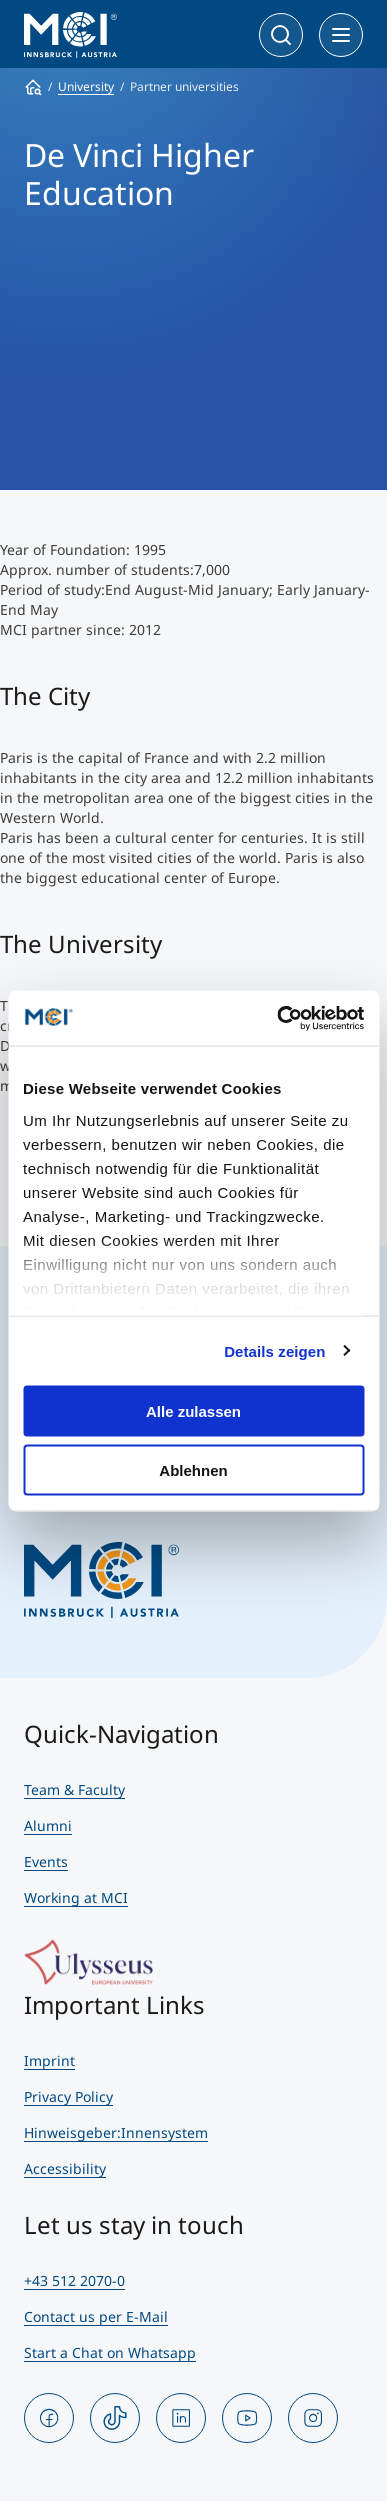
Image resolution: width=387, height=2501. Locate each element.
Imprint (49, 2060)
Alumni (48, 1825)
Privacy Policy (68, 2096)
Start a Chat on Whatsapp (110, 2352)
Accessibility (65, 2168)
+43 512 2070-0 (74, 2280)
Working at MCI (76, 1897)
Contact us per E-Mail (96, 2316)
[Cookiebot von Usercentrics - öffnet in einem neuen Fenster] (277, 1018)
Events (46, 1861)
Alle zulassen (193, 1411)
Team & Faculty (74, 1789)
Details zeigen (274, 1350)
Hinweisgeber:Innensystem (116, 2132)
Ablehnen (193, 1469)
